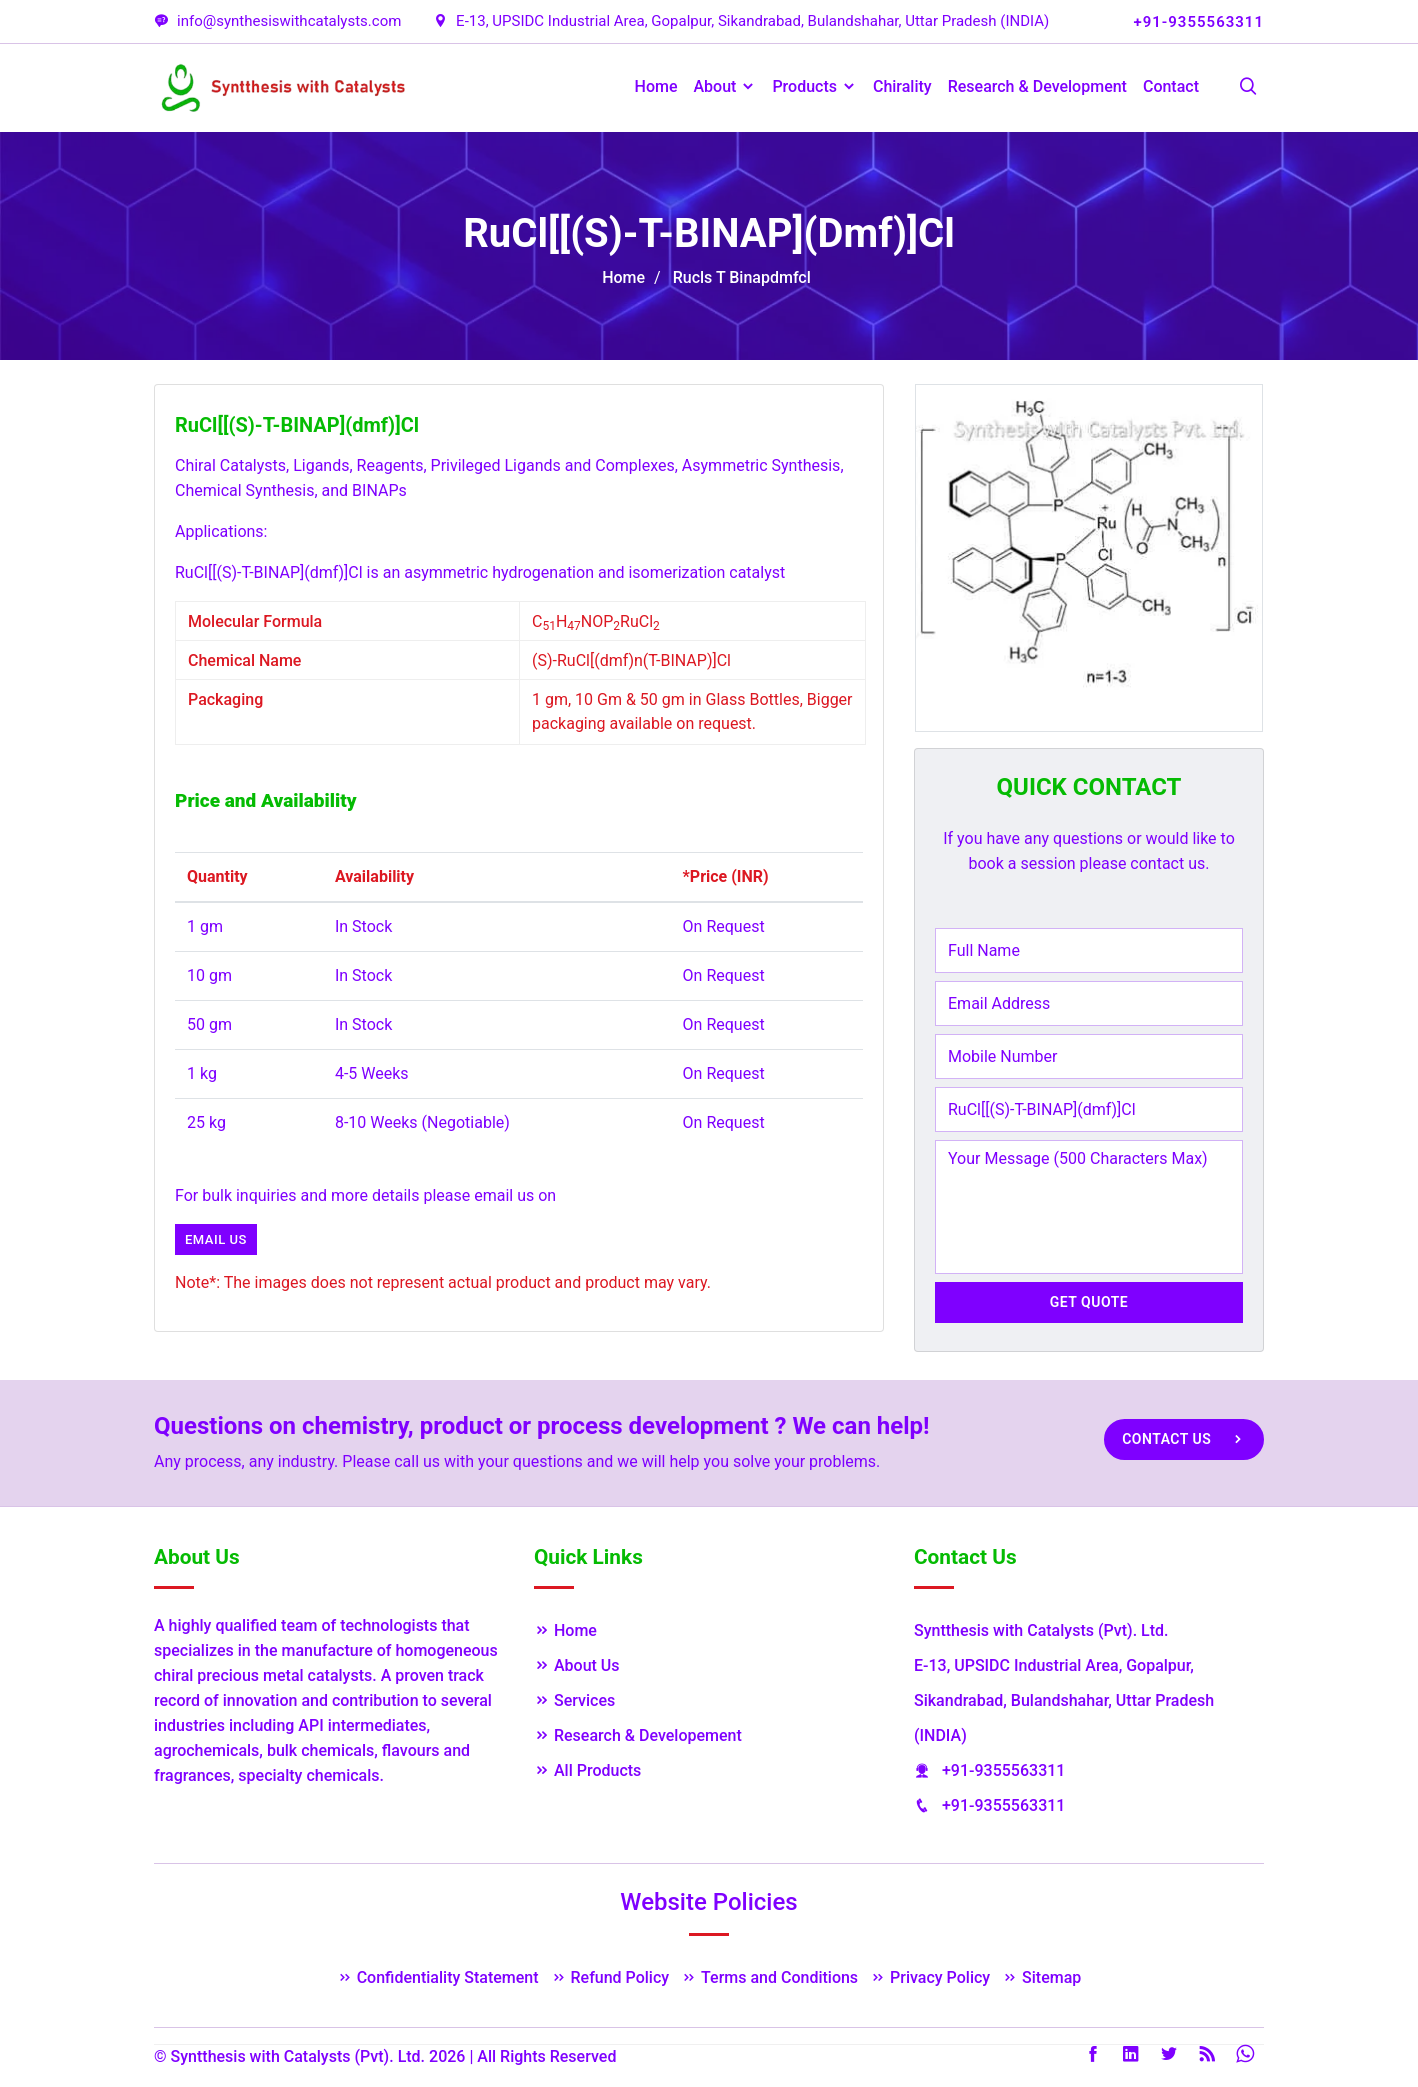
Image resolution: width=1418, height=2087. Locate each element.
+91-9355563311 (1003, 1770)
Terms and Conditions (769, 1977)
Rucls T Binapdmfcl (742, 277)
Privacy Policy (930, 1977)
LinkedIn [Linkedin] (1131, 2054)
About (725, 86)
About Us (577, 1665)
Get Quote (1089, 1302)
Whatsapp (1245, 2054)
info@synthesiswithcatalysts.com (277, 21)
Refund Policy (610, 1977)
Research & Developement (638, 1735)
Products (814, 86)
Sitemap (1041, 1977)
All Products (587, 1770)
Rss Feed (1207, 2054)
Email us (216, 1239)
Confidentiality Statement (438, 1977)
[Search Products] (1248, 88)
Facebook (1093, 2054)
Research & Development (1037, 86)
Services (574, 1700)
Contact (1171, 86)
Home (656, 86)
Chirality (902, 86)
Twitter (1169, 2054)
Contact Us (1184, 1439)
